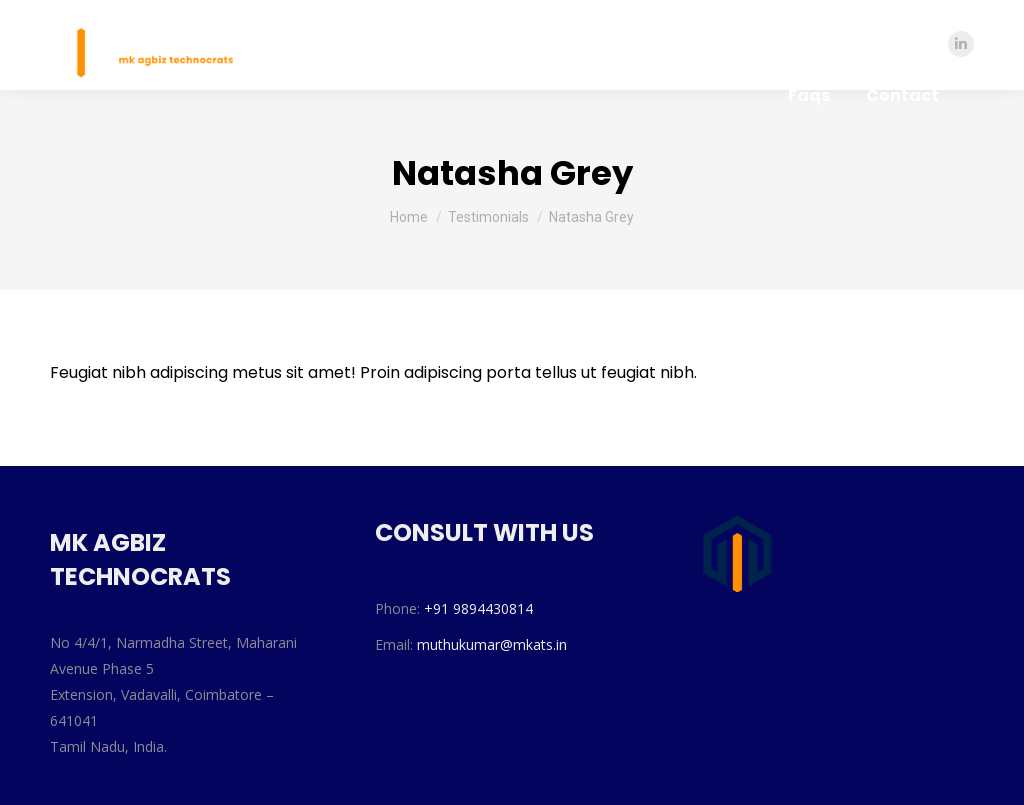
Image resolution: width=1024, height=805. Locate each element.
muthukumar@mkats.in (492, 644)
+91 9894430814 (478, 608)
